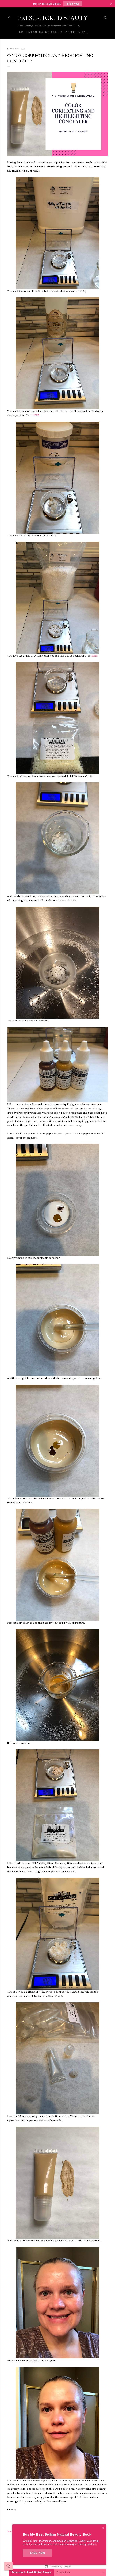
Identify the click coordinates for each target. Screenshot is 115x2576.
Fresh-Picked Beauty (52, 18)
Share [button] (10, 2531)
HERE (36, 415)
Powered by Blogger (57, 2567)
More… (83, 32)
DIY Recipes (68, 32)
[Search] (106, 17)
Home (22, 32)
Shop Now (73, 3)
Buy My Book (48, 32)
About (32, 32)
